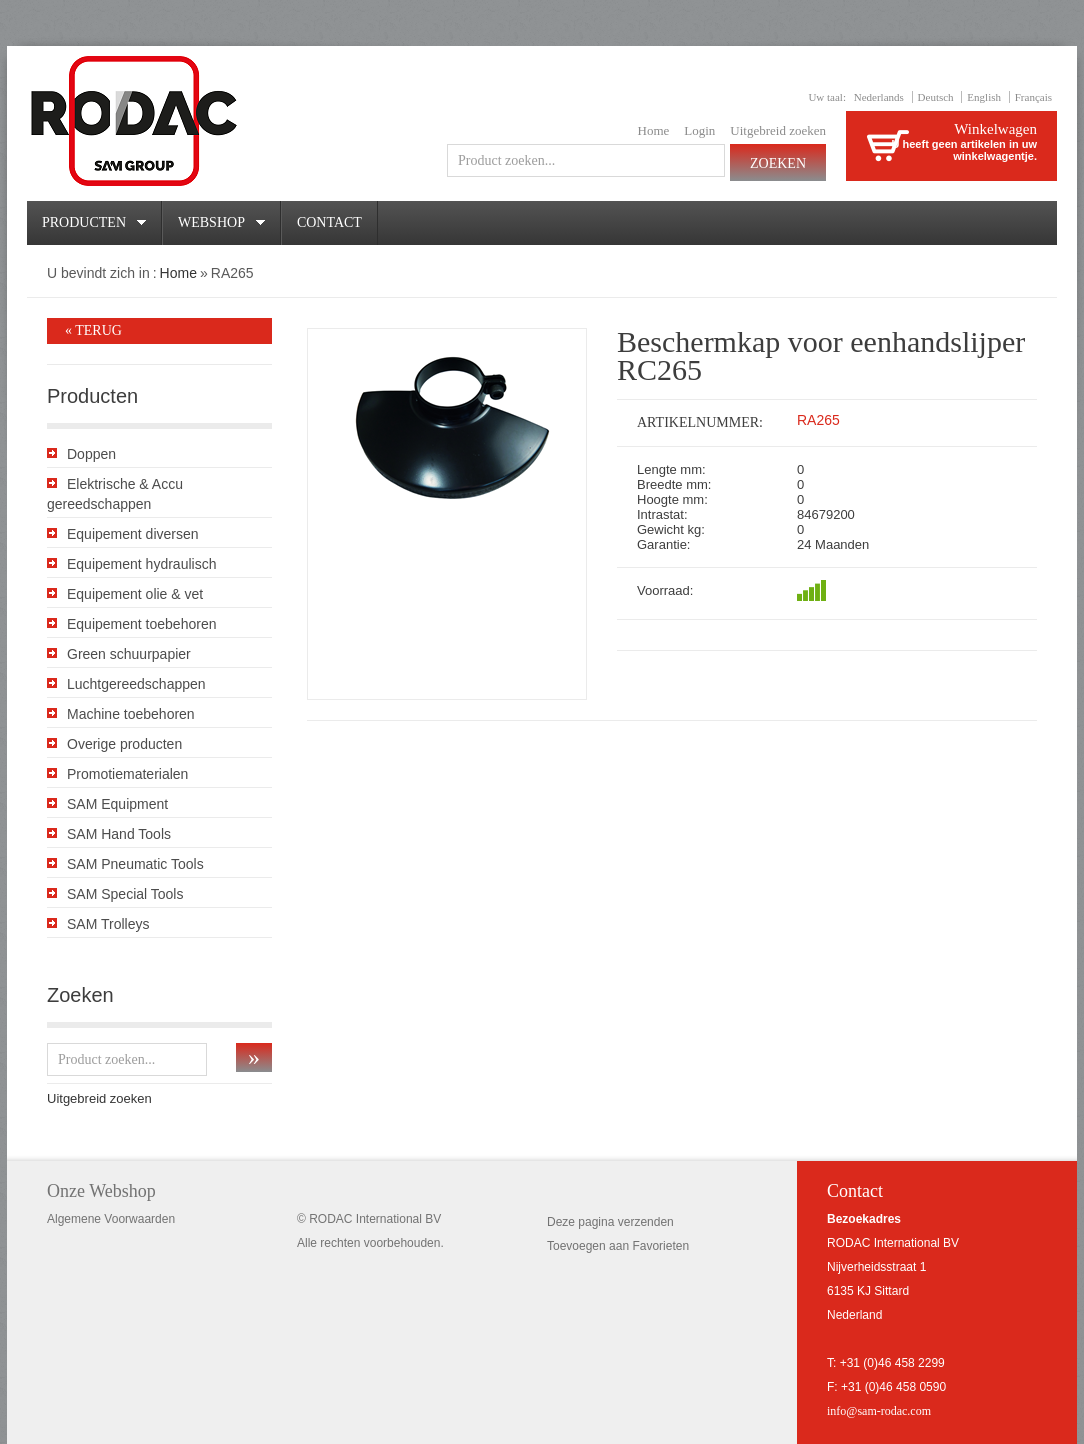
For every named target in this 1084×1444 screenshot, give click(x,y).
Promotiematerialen (127, 774)
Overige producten (124, 744)
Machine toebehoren (131, 714)
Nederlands (879, 97)
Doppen (91, 454)
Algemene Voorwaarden (111, 1219)
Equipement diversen (133, 534)
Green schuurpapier (129, 654)
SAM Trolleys (108, 924)
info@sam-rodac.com (879, 1411)
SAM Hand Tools (119, 834)
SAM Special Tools (125, 894)
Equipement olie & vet (135, 594)
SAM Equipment (117, 804)
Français (1033, 97)
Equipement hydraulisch (141, 564)
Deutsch (936, 97)
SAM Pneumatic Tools (135, 864)
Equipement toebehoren (141, 624)
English (984, 97)
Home (654, 130)
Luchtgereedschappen (136, 684)
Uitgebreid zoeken (778, 130)
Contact (329, 222)
